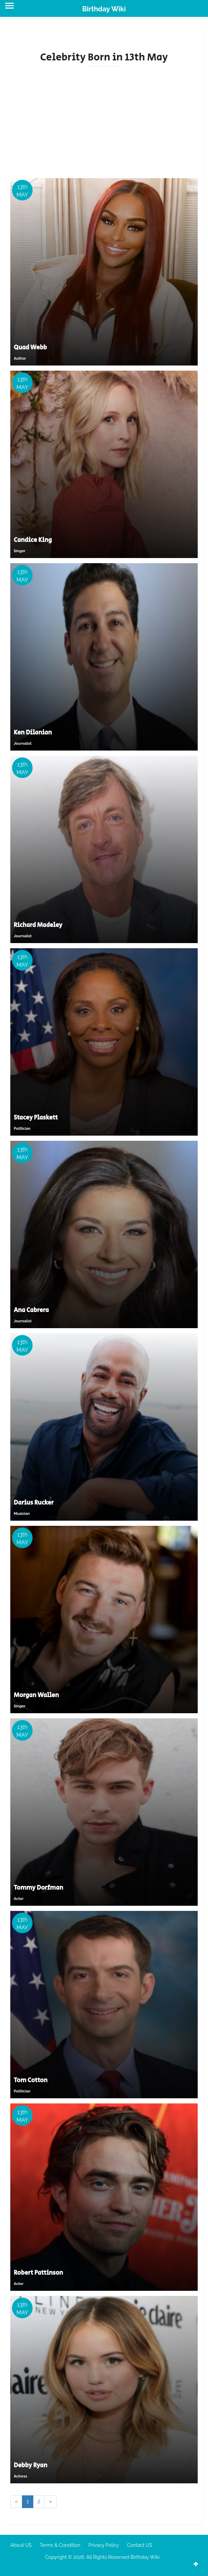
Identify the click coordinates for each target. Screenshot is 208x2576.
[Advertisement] (104, 120)
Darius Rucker (34, 1502)
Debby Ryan (30, 2465)
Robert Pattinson (38, 2272)
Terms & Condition (60, 2545)
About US (21, 2545)
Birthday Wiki (104, 9)
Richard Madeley (38, 925)
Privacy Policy (104, 2545)
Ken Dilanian (33, 732)
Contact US (139, 2545)
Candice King (33, 540)
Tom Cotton (30, 2080)
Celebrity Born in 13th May (104, 57)
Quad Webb (30, 347)
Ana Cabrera (31, 1310)
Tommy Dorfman (38, 1887)
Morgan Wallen (36, 1695)
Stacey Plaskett (36, 1117)
